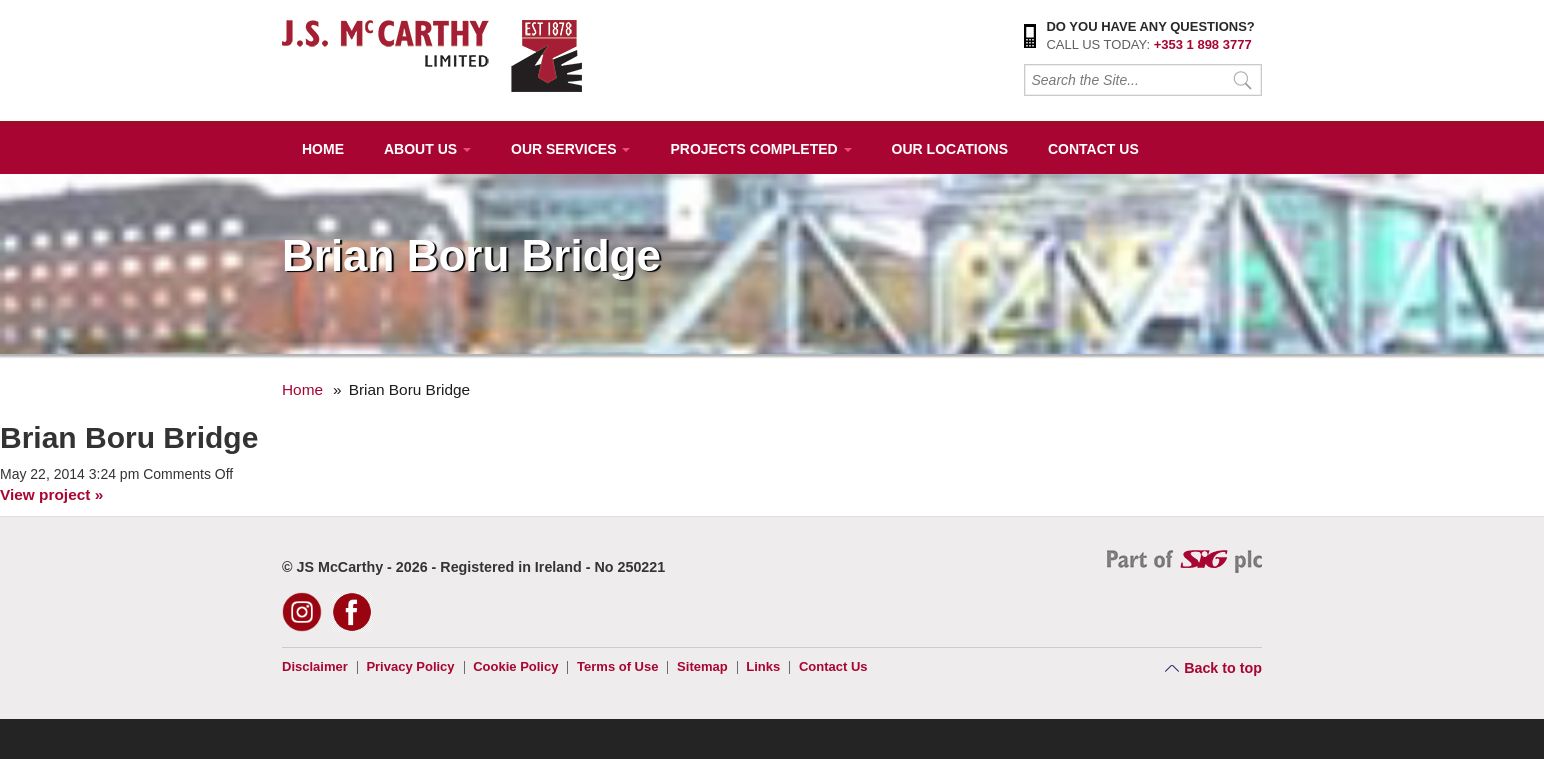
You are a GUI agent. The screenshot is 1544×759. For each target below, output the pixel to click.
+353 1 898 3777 (1203, 44)
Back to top (1223, 668)
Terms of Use (617, 666)
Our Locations (950, 149)
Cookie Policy (515, 666)
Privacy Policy (410, 666)
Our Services (570, 149)
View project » (51, 494)
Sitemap (702, 666)
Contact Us (1093, 149)
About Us (427, 149)
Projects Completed (760, 149)
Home (323, 149)
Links (763, 666)
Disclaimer (315, 666)
